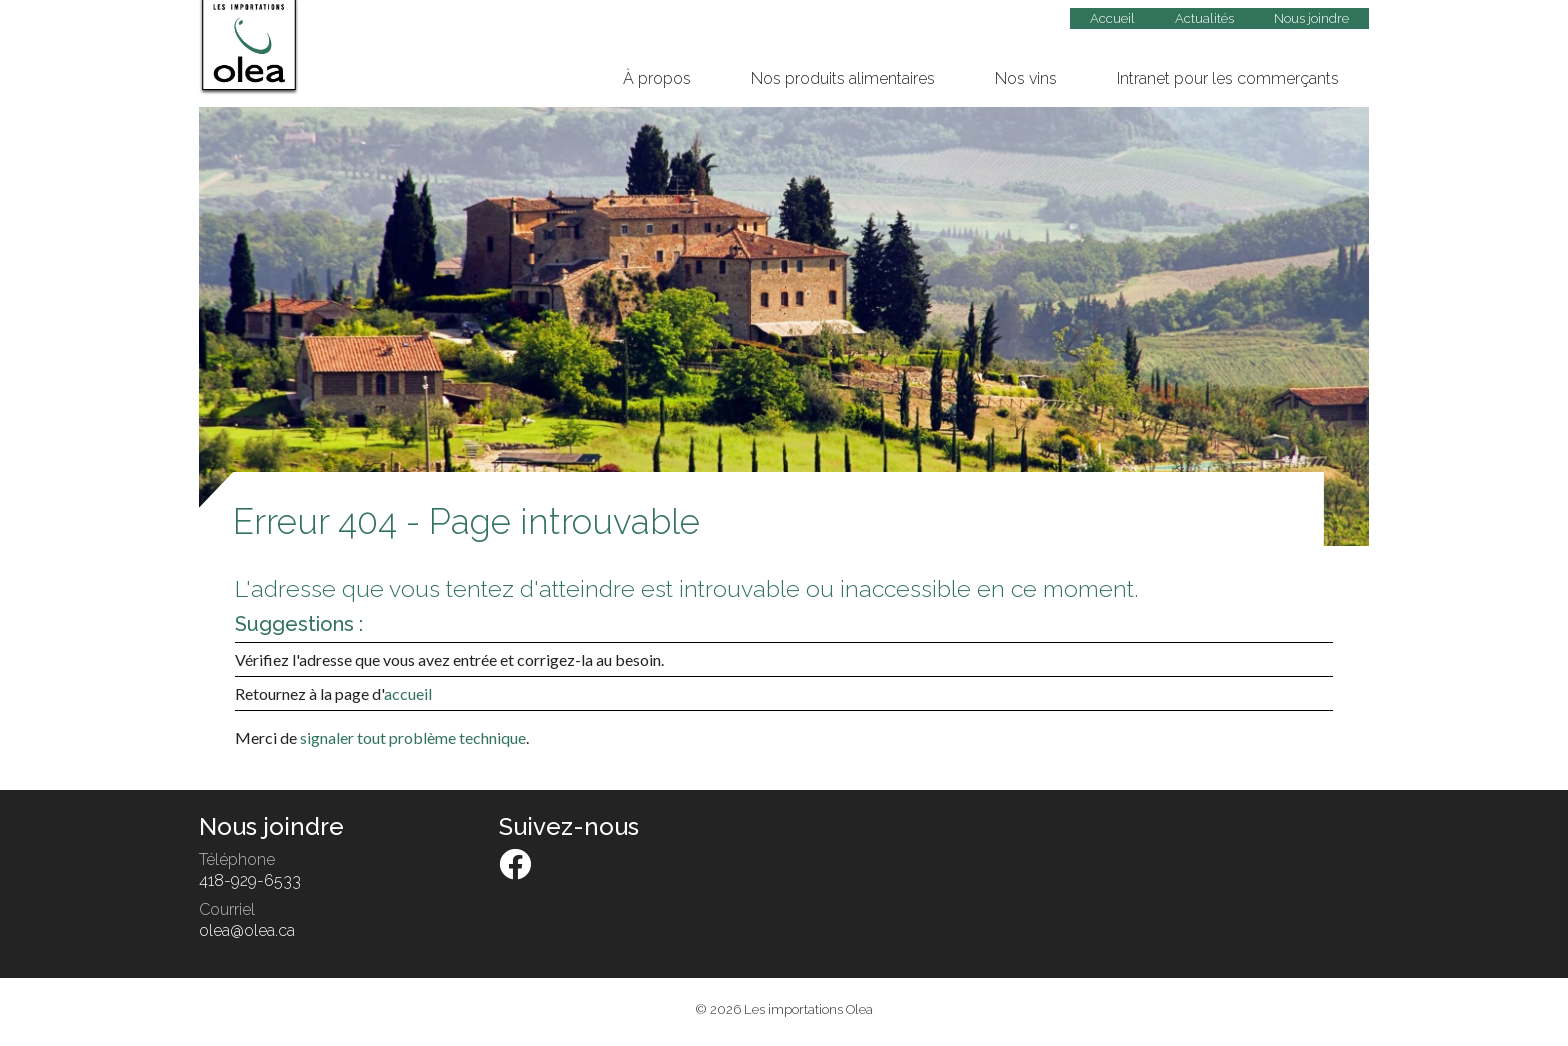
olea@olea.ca (247, 930)
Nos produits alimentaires (843, 78)
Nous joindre (1311, 18)
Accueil (1112, 18)
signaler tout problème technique (413, 737)
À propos (657, 78)
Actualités (1204, 18)
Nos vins (1026, 78)
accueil (408, 693)
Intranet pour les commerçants (1228, 78)
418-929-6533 (250, 880)
